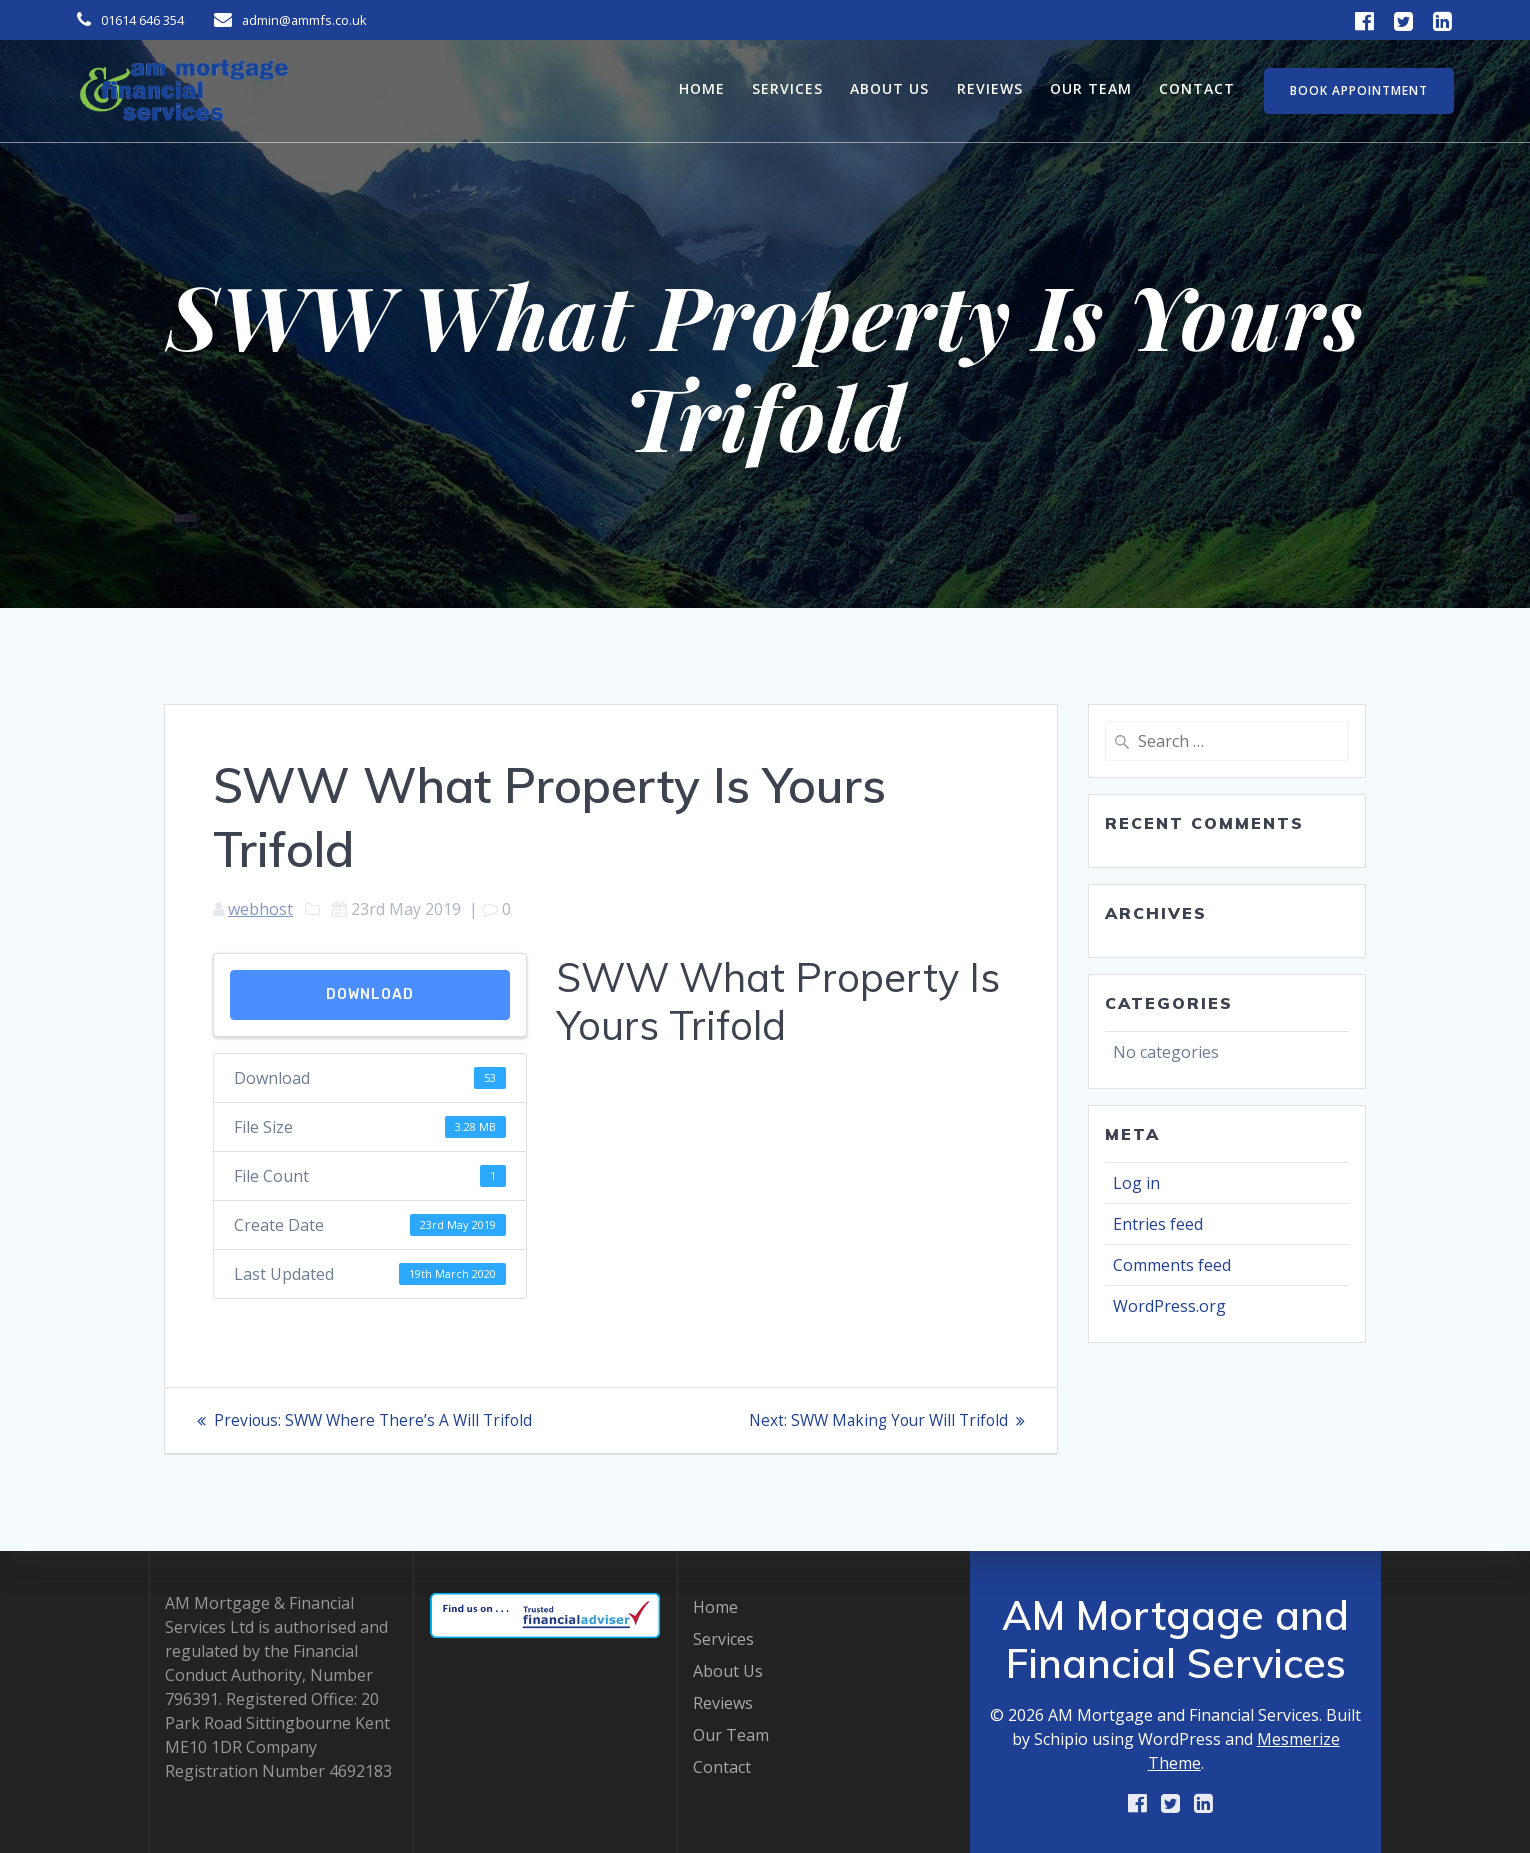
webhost (260, 909)
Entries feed (1158, 1224)
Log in (1136, 1183)
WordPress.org (1169, 1306)
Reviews (990, 88)
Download (370, 994)
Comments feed (1172, 1265)
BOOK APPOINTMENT (1359, 90)
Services (787, 88)
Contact (1197, 88)
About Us (889, 88)
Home (702, 88)
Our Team (1091, 88)
